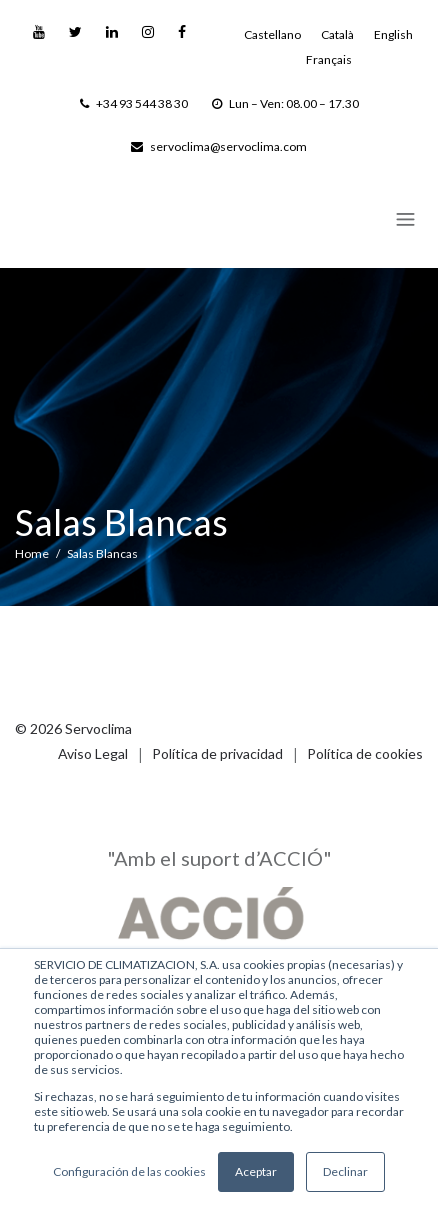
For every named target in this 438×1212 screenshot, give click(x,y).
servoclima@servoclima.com (219, 146)
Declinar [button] (345, 1171)
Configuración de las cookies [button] (129, 1171)
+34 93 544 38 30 (134, 103)
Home (32, 553)
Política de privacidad (217, 753)
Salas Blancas (102, 553)
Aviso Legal (93, 753)
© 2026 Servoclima (73, 728)
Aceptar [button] (256, 1171)
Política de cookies (365, 753)
